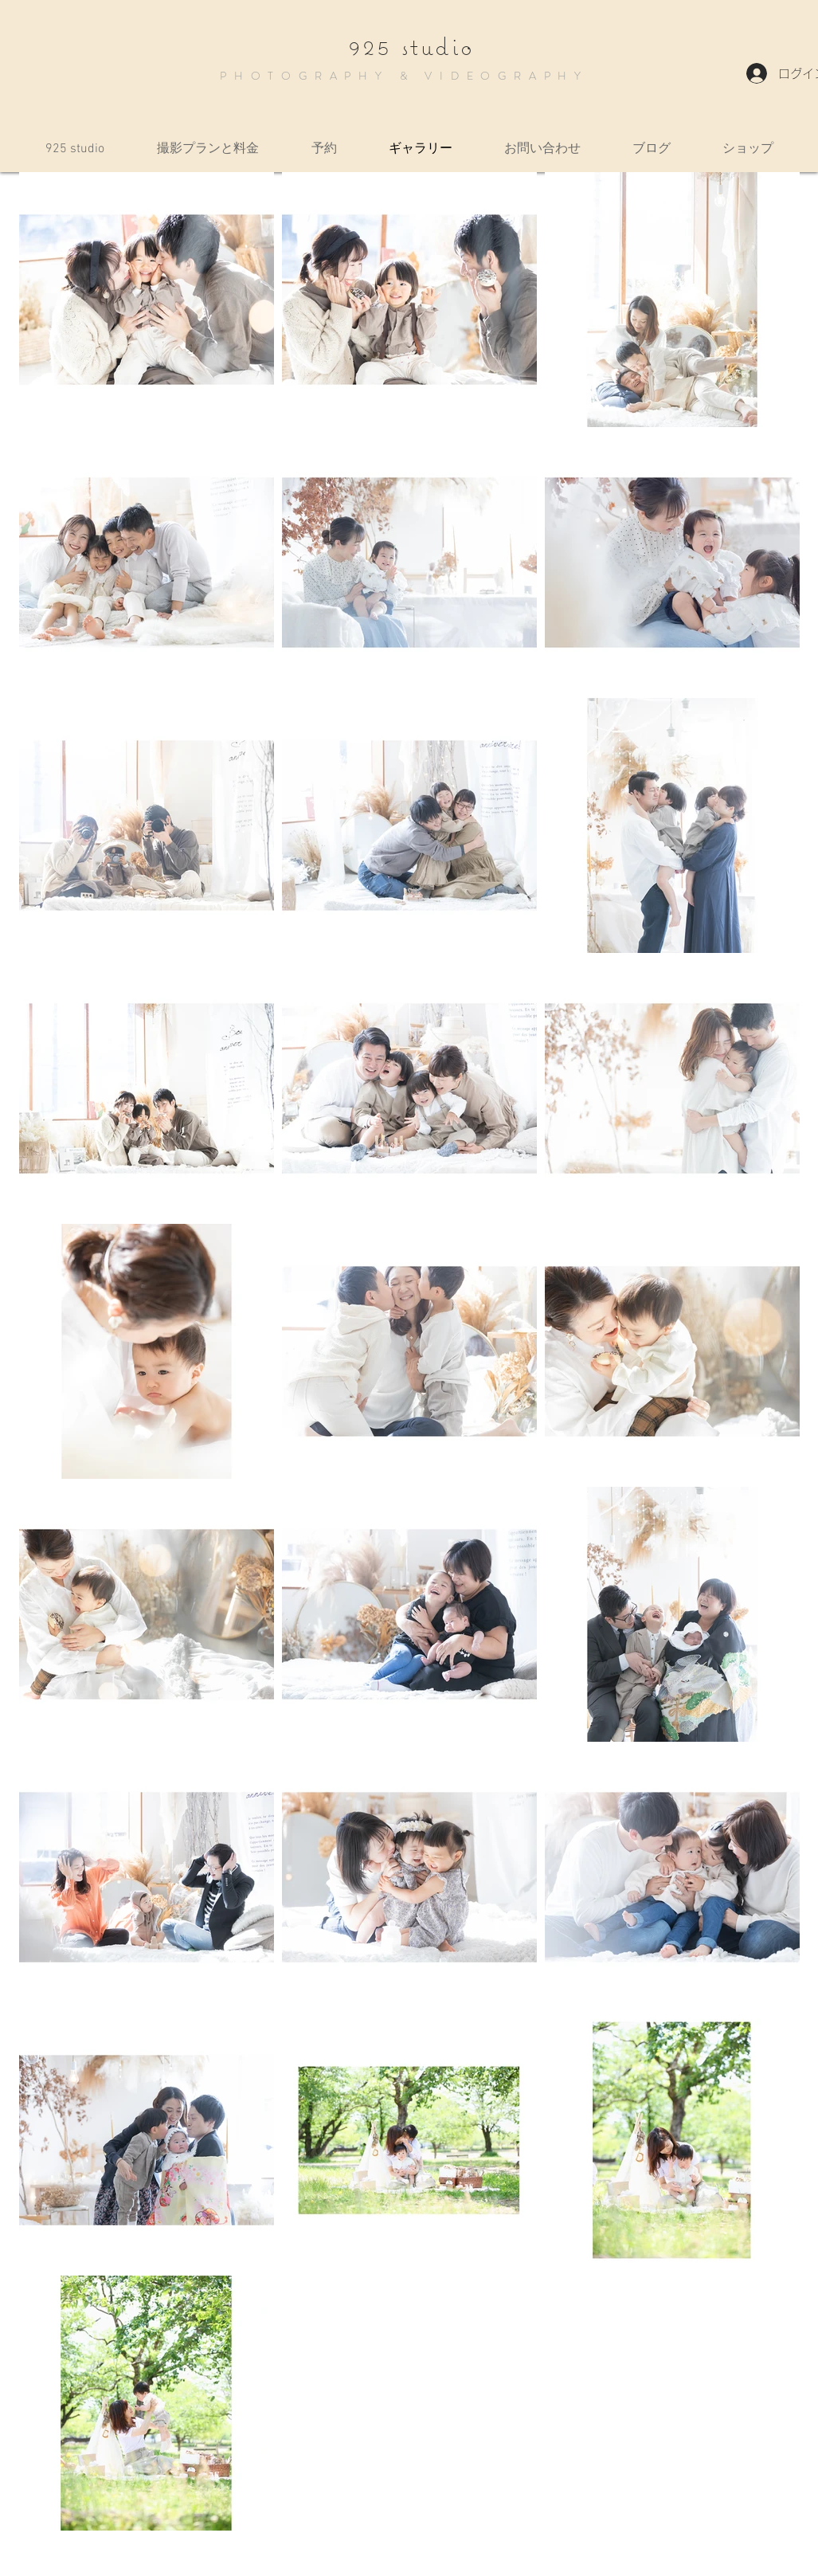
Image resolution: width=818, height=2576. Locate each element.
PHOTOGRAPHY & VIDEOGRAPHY (404, 76)
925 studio (411, 46)
